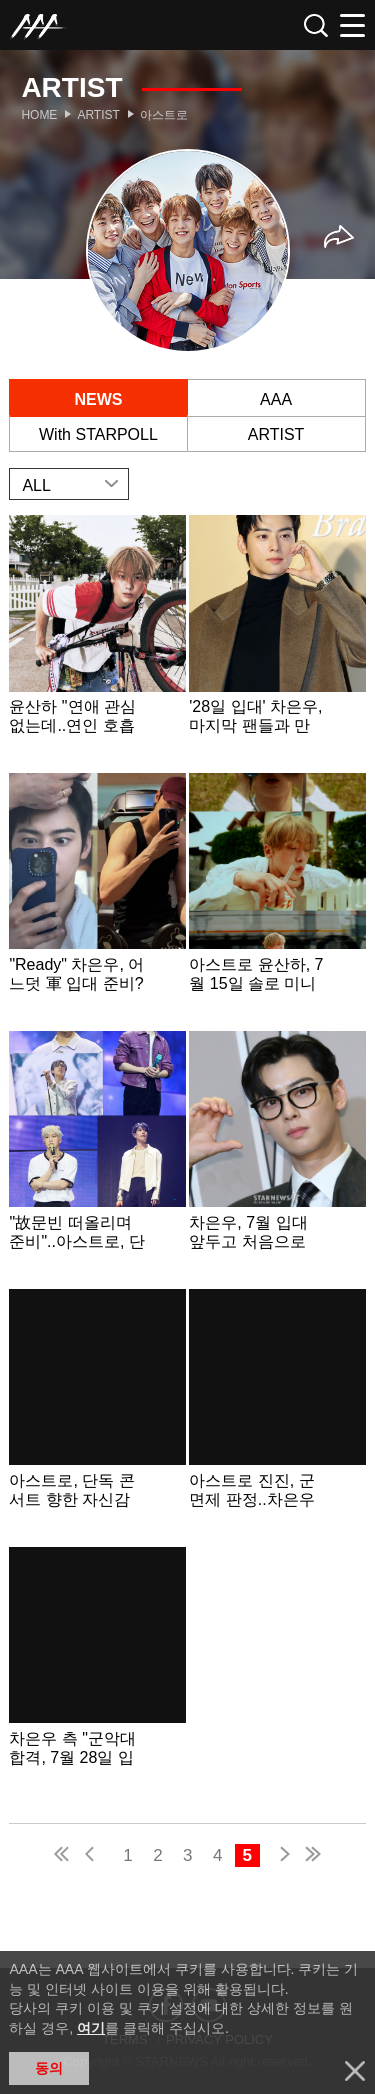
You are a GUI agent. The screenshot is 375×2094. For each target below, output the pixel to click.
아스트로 (164, 115)
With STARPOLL (98, 434)
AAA (276, 399)
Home (39, 115)
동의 (49, 2068)
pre (94, 1856)
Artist (98, 115)
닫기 (355, 2071)
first (63, 1856)
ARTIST (276, 434)
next (281, 1856)
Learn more (97, 642)
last (312, 1856)
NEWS (98, 399)
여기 (91, 2028)
